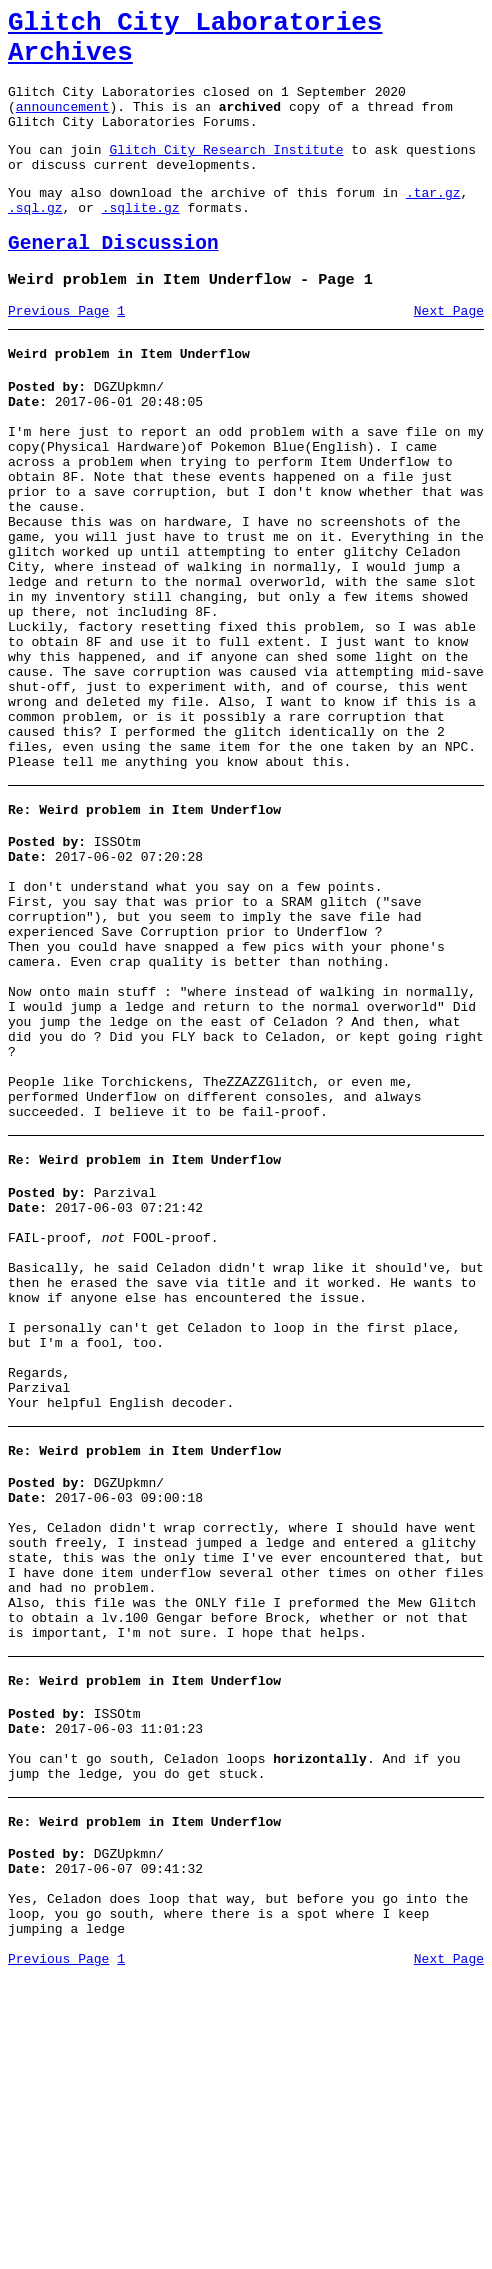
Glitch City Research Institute (226, 173)
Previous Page (58, 353)
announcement (63, 124)
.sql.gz (35, 240)
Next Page (449, 353)
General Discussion (113, 279)
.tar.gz (433, 222)
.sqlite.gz (141, 240)
